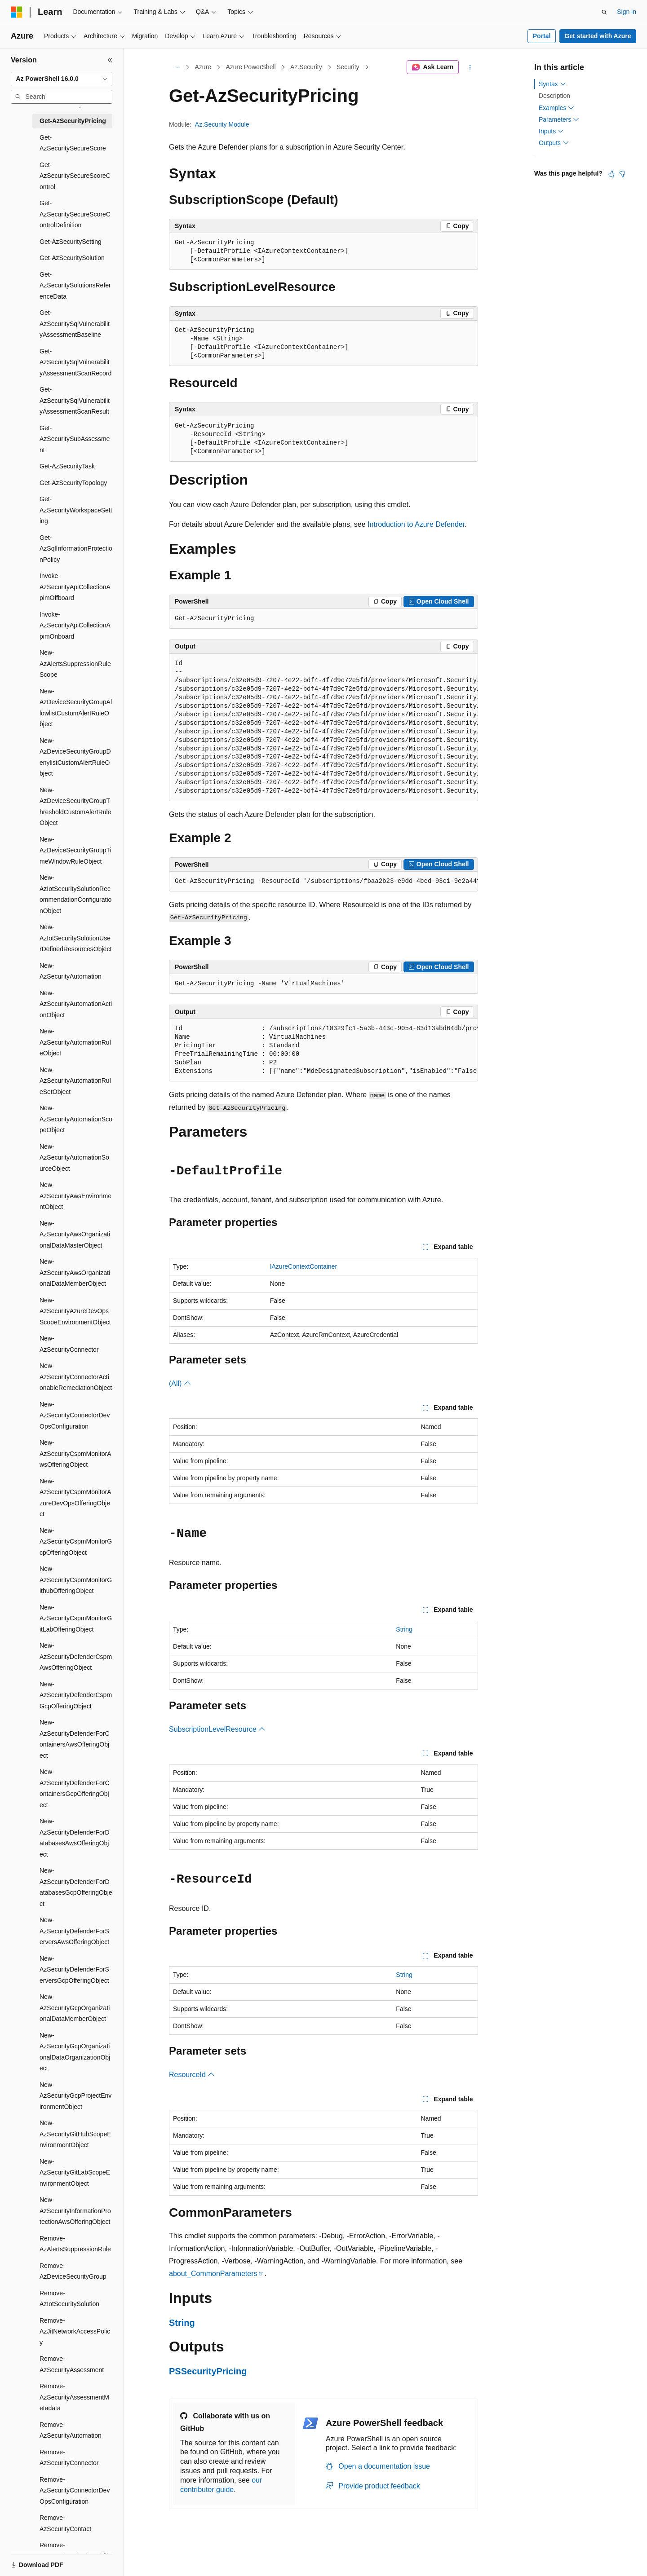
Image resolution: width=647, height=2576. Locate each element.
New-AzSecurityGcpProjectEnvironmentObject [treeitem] (75, 2095)
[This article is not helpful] (622, 173)
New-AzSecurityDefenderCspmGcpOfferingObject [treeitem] (76, 1695)
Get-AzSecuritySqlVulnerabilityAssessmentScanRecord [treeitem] (75, 362)
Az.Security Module (222, 124)
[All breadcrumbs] (177, 67)
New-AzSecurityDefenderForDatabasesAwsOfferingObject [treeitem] (75, 1837)
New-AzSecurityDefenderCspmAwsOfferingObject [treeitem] (76, 1656)
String (404, 1629)
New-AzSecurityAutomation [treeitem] (71, 971)
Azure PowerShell (250, 67)
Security (348, 67)
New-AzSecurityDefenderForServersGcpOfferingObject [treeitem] (74, 1969)
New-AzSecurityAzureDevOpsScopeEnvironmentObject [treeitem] (75, 1311)
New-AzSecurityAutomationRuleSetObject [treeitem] (75, 1080)
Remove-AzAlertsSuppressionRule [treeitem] (75, 2244)
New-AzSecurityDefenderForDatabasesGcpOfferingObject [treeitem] (76, 1887)
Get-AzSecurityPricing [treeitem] (73, 120)
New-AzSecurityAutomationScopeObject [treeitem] (76, 1119)
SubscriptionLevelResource (217, 1729)
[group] (323, 728)
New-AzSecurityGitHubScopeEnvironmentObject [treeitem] (75, 2133)
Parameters (559, 119)
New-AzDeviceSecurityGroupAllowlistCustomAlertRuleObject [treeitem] (76, 708)
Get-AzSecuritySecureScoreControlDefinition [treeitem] (75, 214)
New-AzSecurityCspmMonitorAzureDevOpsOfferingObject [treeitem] (75, 1498)
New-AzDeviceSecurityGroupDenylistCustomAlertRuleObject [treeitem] (75, 757)
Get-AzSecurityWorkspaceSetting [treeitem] (76, 510)
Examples (556, 107)
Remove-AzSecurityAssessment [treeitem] (72, 2364)
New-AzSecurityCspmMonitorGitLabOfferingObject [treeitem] (76, 1618)
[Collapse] (110, 60)
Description (554, 95)
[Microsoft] (16, 12)
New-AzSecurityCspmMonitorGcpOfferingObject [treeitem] (76, 1541)
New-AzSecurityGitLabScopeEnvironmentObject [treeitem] (75, 2172)
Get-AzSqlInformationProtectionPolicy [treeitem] (76, 548)
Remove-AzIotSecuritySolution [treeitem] (69, 2298)
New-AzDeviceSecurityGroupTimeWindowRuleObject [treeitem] (75, 850)
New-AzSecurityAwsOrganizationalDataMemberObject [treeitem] (75, 1272)
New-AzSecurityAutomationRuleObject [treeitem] (75, 1042)
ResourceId (192, 2074)
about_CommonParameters (213, 2273)
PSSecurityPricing (208, 2371)
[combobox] (61, 79)
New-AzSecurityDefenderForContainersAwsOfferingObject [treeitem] (75, 1739)
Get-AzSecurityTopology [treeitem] (73, 482)
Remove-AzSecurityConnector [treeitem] (69, 2457)
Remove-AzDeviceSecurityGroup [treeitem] (73, 2271)
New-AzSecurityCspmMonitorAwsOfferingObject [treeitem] (75, 1453)
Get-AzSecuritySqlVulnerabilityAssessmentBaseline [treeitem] (75, 323)
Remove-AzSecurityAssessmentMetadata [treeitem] (74, 2397)
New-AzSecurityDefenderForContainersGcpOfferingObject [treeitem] (75, 1788)
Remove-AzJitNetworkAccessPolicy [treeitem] (75, 2331)
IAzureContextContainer (303, 1266)
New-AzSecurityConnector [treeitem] (69, 1344)
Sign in (626, 11)
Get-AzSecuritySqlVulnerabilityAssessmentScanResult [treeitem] (75, 400)
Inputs (551, 131)
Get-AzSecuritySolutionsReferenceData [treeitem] (75, 285)
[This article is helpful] (611, 173)
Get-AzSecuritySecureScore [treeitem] (73, 143)
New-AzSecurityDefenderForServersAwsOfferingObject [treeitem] (74, 1930)
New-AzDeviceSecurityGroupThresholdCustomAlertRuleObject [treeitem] (75, 806)
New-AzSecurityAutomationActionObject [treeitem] (76, 1004)
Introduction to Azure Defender (416, 524)
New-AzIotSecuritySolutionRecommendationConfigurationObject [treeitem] (75, 894)
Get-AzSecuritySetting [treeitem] (71, 241)
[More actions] (470, 67)
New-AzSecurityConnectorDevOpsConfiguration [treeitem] (75, 1415)
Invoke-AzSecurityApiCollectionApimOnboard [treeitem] (75, 625)
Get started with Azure (597, 36)
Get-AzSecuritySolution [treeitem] (72, 257)
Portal (542, 36)
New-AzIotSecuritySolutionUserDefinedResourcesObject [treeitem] (75, 938)
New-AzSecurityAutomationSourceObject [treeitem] (74, 1157)
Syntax (552, 84)
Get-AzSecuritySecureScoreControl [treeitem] (75, 175)
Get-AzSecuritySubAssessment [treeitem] (75, 439)
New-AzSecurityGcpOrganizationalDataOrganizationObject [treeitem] (75, 2052)
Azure (203, 67)
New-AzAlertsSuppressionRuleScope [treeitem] (75, 663)
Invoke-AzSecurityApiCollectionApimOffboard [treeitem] (75, 586)
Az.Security (306, 67)
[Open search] (604, 12)
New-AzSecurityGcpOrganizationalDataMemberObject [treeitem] (75, 2007)
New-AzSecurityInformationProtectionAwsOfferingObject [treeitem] (75, 2210)
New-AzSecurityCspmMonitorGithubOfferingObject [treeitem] (76, 1579)
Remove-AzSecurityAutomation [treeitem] (71, 2430)
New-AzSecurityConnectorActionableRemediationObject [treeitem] (76, 1376)
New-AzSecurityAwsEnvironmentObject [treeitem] (75, 1195)
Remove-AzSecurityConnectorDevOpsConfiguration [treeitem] (75, 2490)
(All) (180, 1383)
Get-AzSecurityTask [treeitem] (67, 466)
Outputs (554, 142)
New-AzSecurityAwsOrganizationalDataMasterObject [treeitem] (75, 1234)
